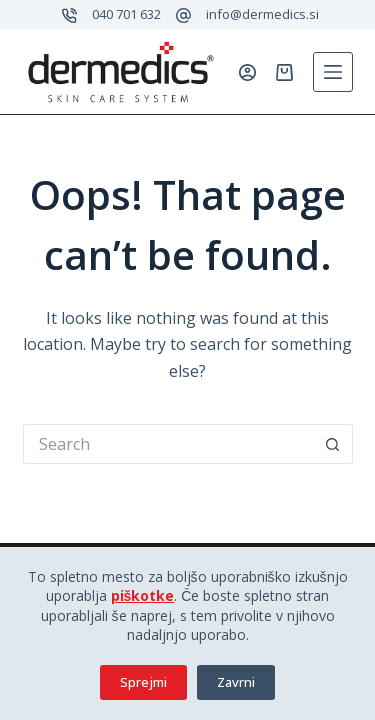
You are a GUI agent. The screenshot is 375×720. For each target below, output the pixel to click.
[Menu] (333, 72)
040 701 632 (126, 14)
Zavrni (236, 682)
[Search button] (333, 444)
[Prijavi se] (247, 72)
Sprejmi (143, 682)
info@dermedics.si (262, 14)
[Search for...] (168, 444)
